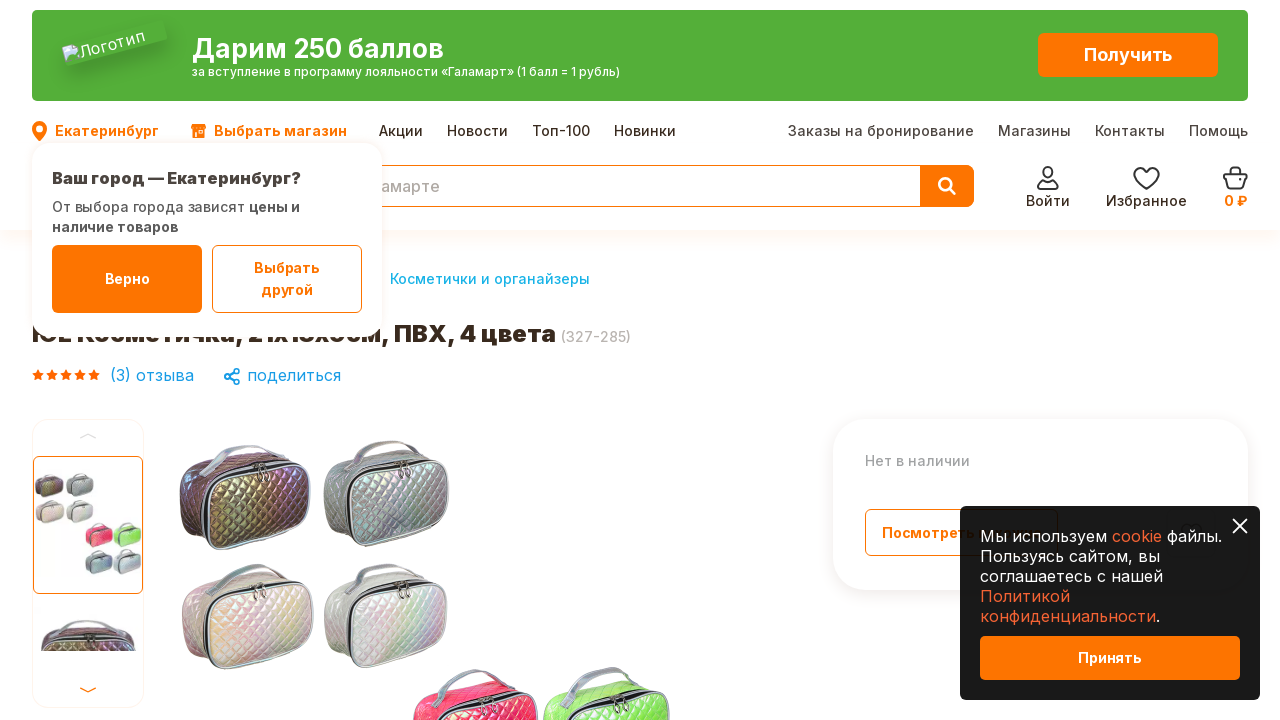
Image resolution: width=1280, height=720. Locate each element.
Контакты (1130, 19)
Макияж (330, 171)
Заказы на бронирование (881, 19)
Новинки (645, 19)
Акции (401, 19)
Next (88, 453)
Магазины (1034, 19)
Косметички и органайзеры (490, 171)
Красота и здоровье (196, 171)
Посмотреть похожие (961, 425)
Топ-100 (561, 19)
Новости (477, 19)
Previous (88, 329)
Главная (62, 171)
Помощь (1218, 19)
